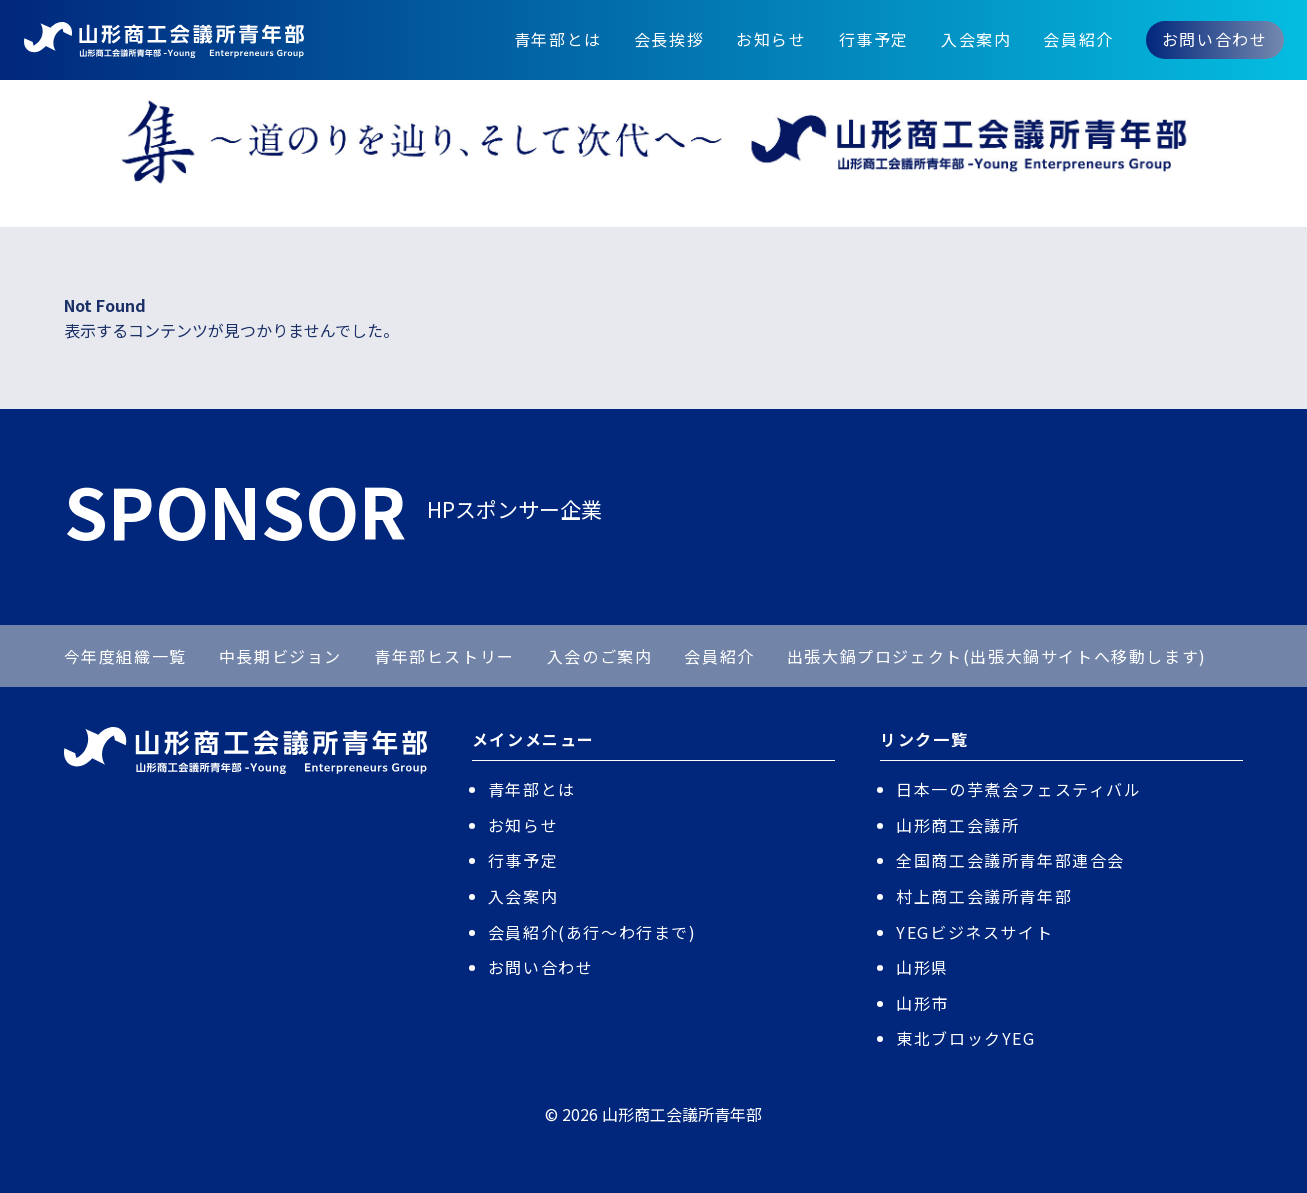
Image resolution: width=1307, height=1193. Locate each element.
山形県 (922, 967)
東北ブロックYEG (965, 1038)
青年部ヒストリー (444, 656)
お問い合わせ (1215, 39)
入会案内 (976, 39)
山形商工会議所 (957, 825)
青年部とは (558, 39)
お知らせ (771, 39)
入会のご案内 (600, 656)
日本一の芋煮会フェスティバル (1018, 789)
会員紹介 (1078, 39)
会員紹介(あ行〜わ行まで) (592, 932)
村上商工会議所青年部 (984, 896)
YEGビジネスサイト (974, 932)
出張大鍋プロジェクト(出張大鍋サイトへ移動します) (997, 656)
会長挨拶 (669, 39)
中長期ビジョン (280, 656)
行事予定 (874, 39)
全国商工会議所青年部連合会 (1010, 860)
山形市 (922, 1003)
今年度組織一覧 (125, 656)
